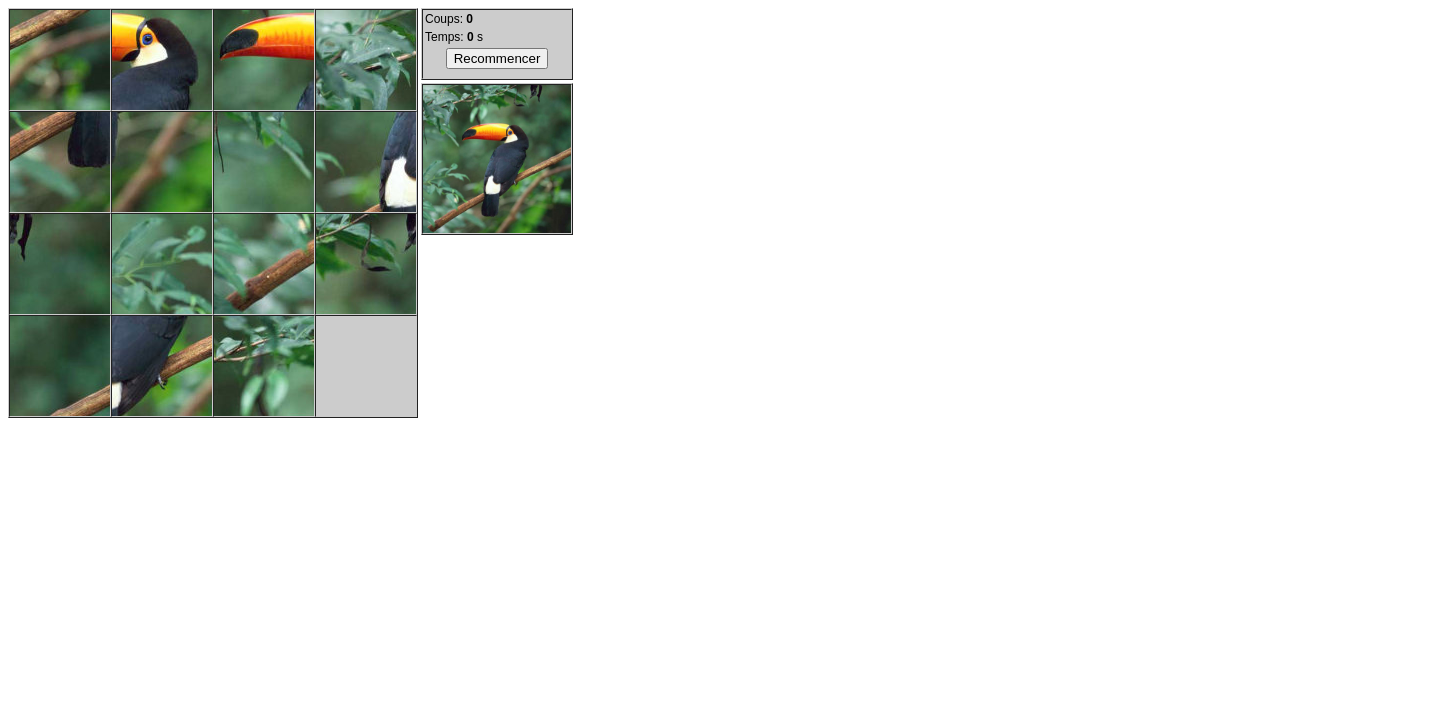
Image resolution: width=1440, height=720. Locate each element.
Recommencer (497, 58)
